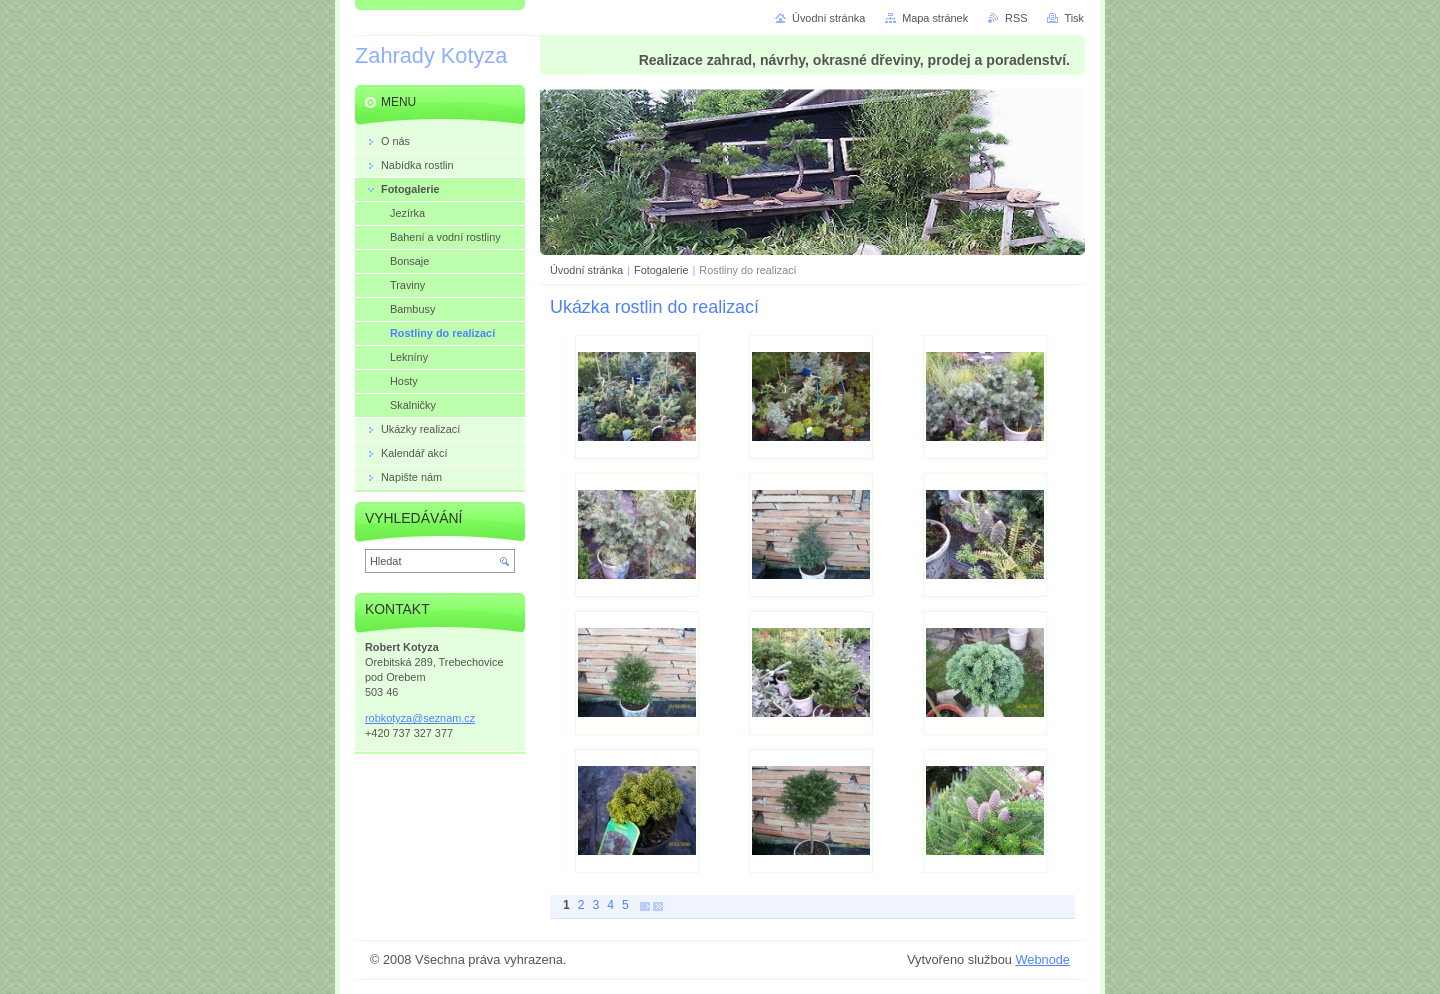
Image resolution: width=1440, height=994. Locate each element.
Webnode (1042, 959)
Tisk (1074, 18)
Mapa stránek (935, 18)
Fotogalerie (661, 270)
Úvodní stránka (586, 270)
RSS (1016, 18)
